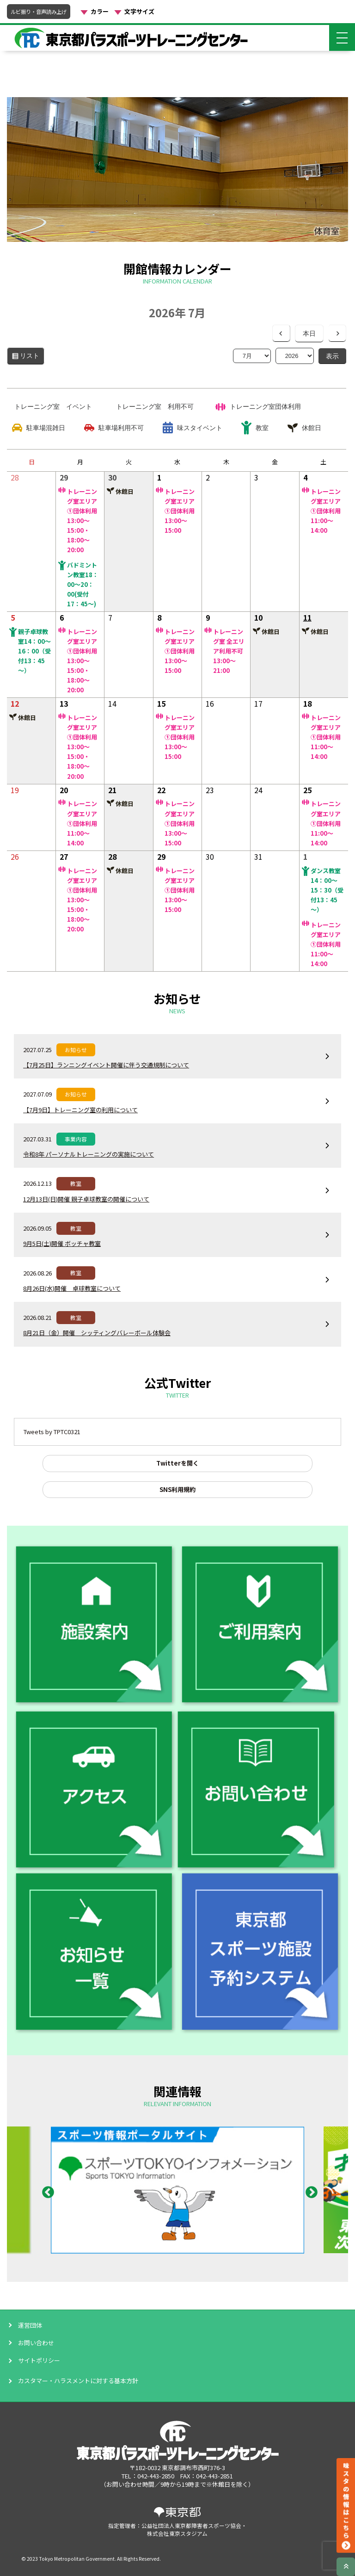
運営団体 (30, 2325)
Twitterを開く (177, 1463)
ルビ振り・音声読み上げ (39, 11)
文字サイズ (139, 11)
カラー (100, 11)
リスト (32, 358)
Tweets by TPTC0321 (52, 1431)
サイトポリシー (39, 2360)
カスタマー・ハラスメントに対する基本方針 (78, 2380)
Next (309, 2190)
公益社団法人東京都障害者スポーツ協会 (191, 2525)
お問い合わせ (36, 2343)
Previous (45, 2190)
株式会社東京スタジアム (177, 2533)
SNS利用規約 (177, 1489)
